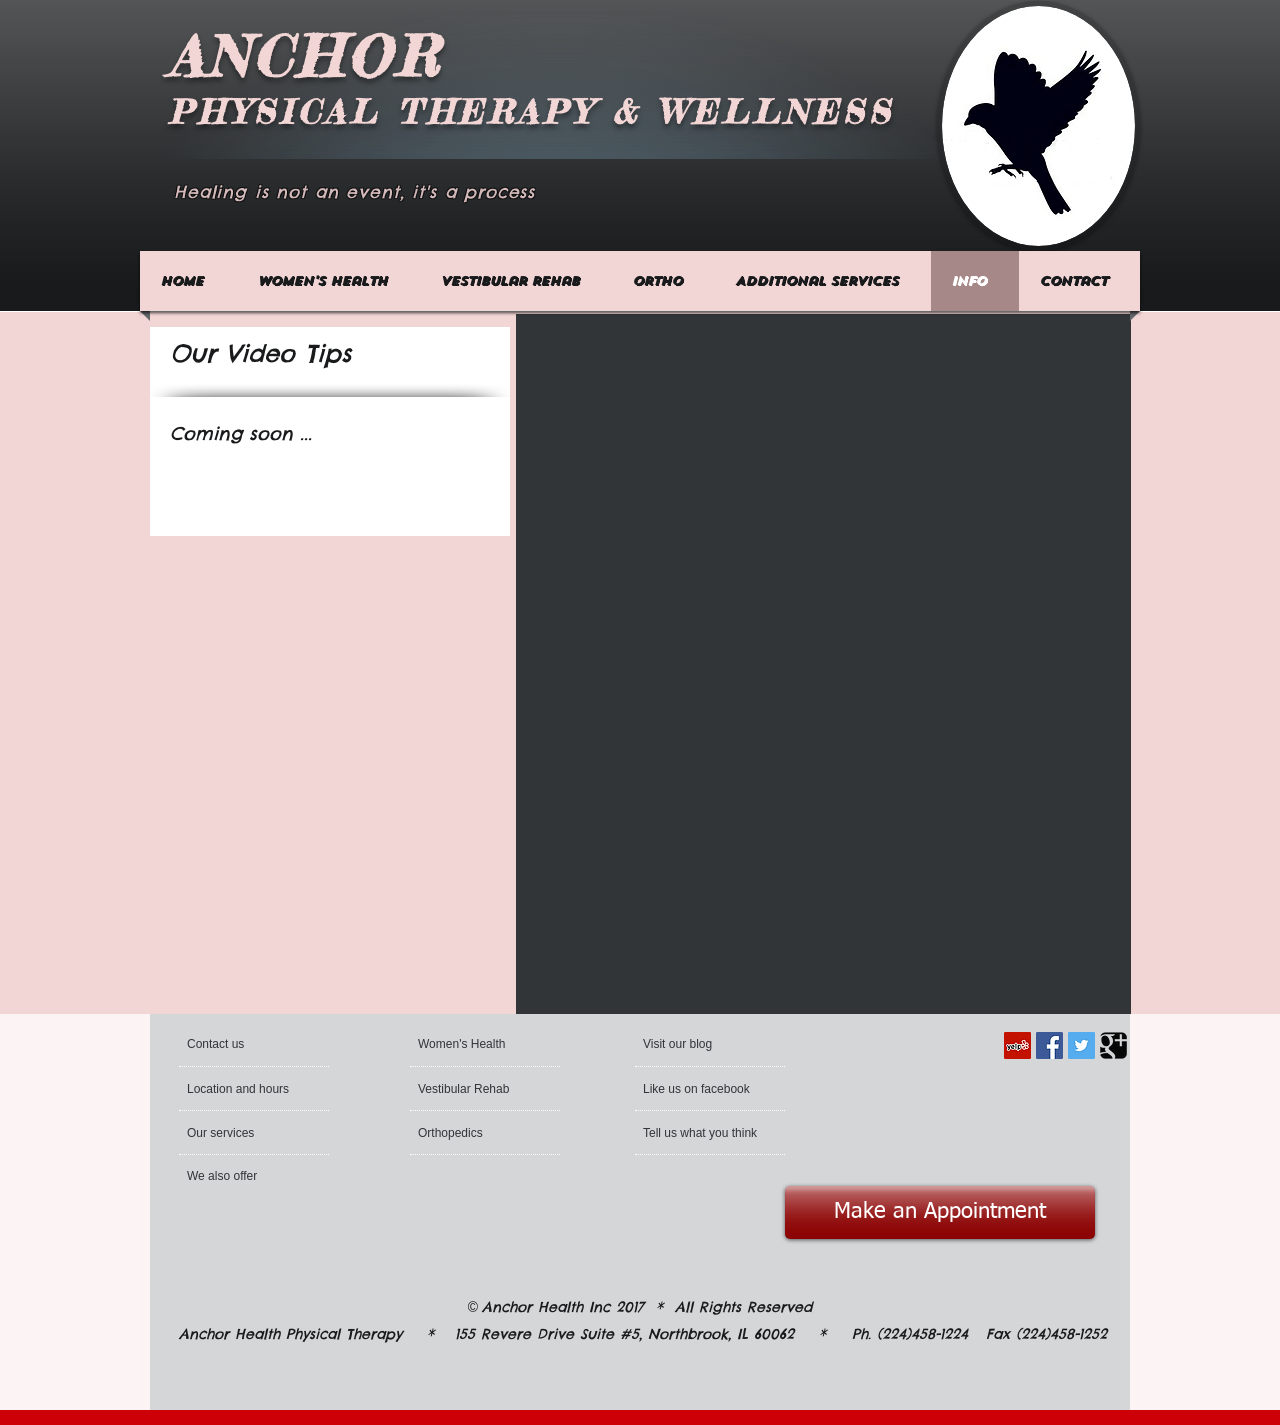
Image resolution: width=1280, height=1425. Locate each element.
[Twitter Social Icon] (1081, 1045)
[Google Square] (1113, 1045)
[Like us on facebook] (700, 1089)
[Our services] (244, 1133)
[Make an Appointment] (940, 1212)
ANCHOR (305, 56)
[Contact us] (263, 1044)
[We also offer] (241, 1176)
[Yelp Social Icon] (1017, 1045)
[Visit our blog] (690, 1044)
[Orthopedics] (452, 1133)
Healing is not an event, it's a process (354, 192)
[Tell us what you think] (702, 1133)
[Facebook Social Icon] (1049, 1045)
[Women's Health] (465, 1044)
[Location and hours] (241, 1089)
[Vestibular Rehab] (475, 1089)
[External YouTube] (670, 489)
